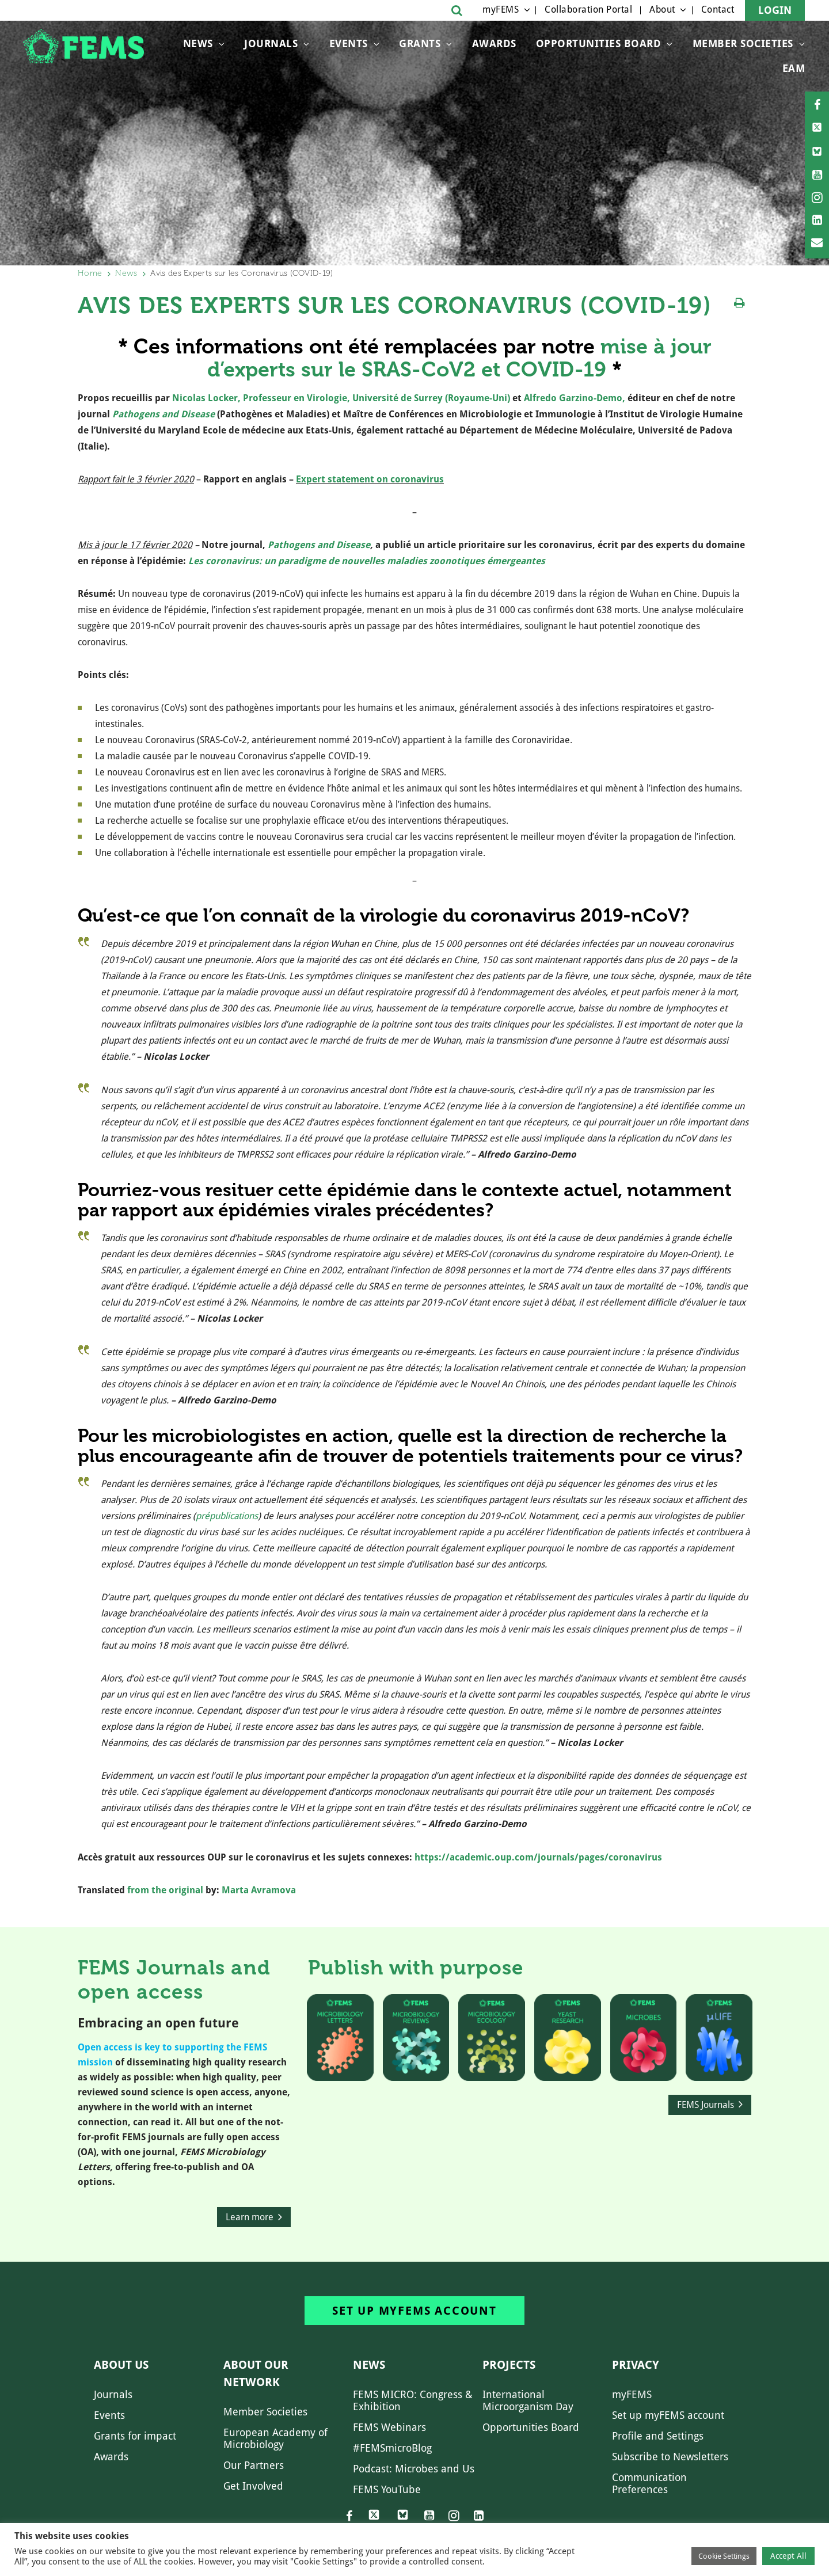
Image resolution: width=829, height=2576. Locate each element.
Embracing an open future (158, 2023)
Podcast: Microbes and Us (413, 2469)
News (198, 43)
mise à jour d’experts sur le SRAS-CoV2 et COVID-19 (459, 358)
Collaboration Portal (588, 9)
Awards (494, 43)
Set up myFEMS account (414, 2311)
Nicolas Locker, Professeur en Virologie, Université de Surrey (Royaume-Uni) (341, 398)
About (662, 9)
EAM (793, 68)
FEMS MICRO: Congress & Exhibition (413, 2400)
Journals (271, 43)
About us (121, 2365)
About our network (255, 2373)
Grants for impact (135, 2436)
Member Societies (743, 43)
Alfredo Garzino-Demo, (574, 398)
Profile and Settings (657, 2436)
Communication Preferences (649, 2483)
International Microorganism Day (527, 2400)
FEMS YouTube (387, 2489)
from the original (165, 1890)
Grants (419, 43)
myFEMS (500, 9)
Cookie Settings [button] (724, 2556)
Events (348, 43)
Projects (508, 2365)
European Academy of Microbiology (275, 2438)
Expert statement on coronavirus (370, 479)
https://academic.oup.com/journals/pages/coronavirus (537, 1857)
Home (90, 273)
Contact (718, 9)
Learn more (249, 2217)
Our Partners (253, 2465)
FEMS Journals (705, 2104)
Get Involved (253, 2486)
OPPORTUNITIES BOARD (598, 43)
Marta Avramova (259, 1890)
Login (775, 10)
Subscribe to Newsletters (670, 2457)
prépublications (227, 1515)
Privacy (635, 2365)
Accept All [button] (788, 2555)
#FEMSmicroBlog (392, 2448)
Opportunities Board (530, 2427)
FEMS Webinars (389, 2427)
